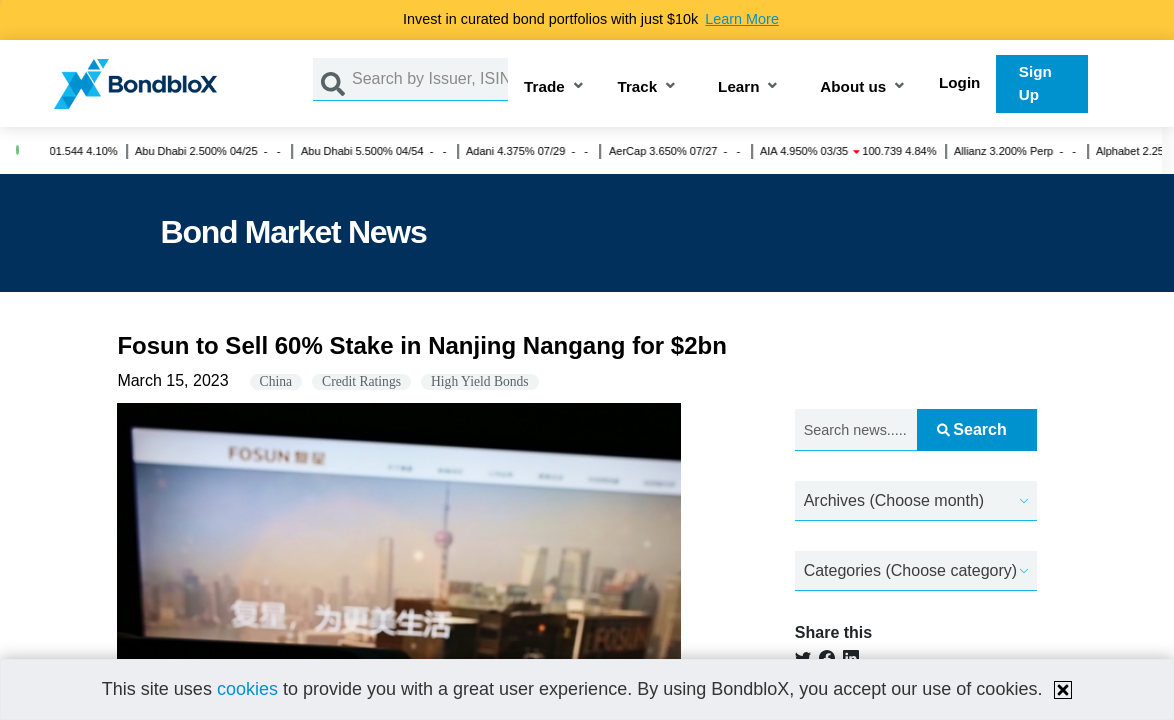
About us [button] (853, 87)
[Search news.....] (856, 430)
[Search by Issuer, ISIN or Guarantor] (430, 79)
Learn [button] (738, 87)
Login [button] (959, 82)
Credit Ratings (361, 381)
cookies (247, 689)
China (276, 381)
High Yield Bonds (480, 381)
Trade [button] (544, 87)
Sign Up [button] (1035, 83)
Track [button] (638, 87)
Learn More (742, 19)
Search (971, 429)
